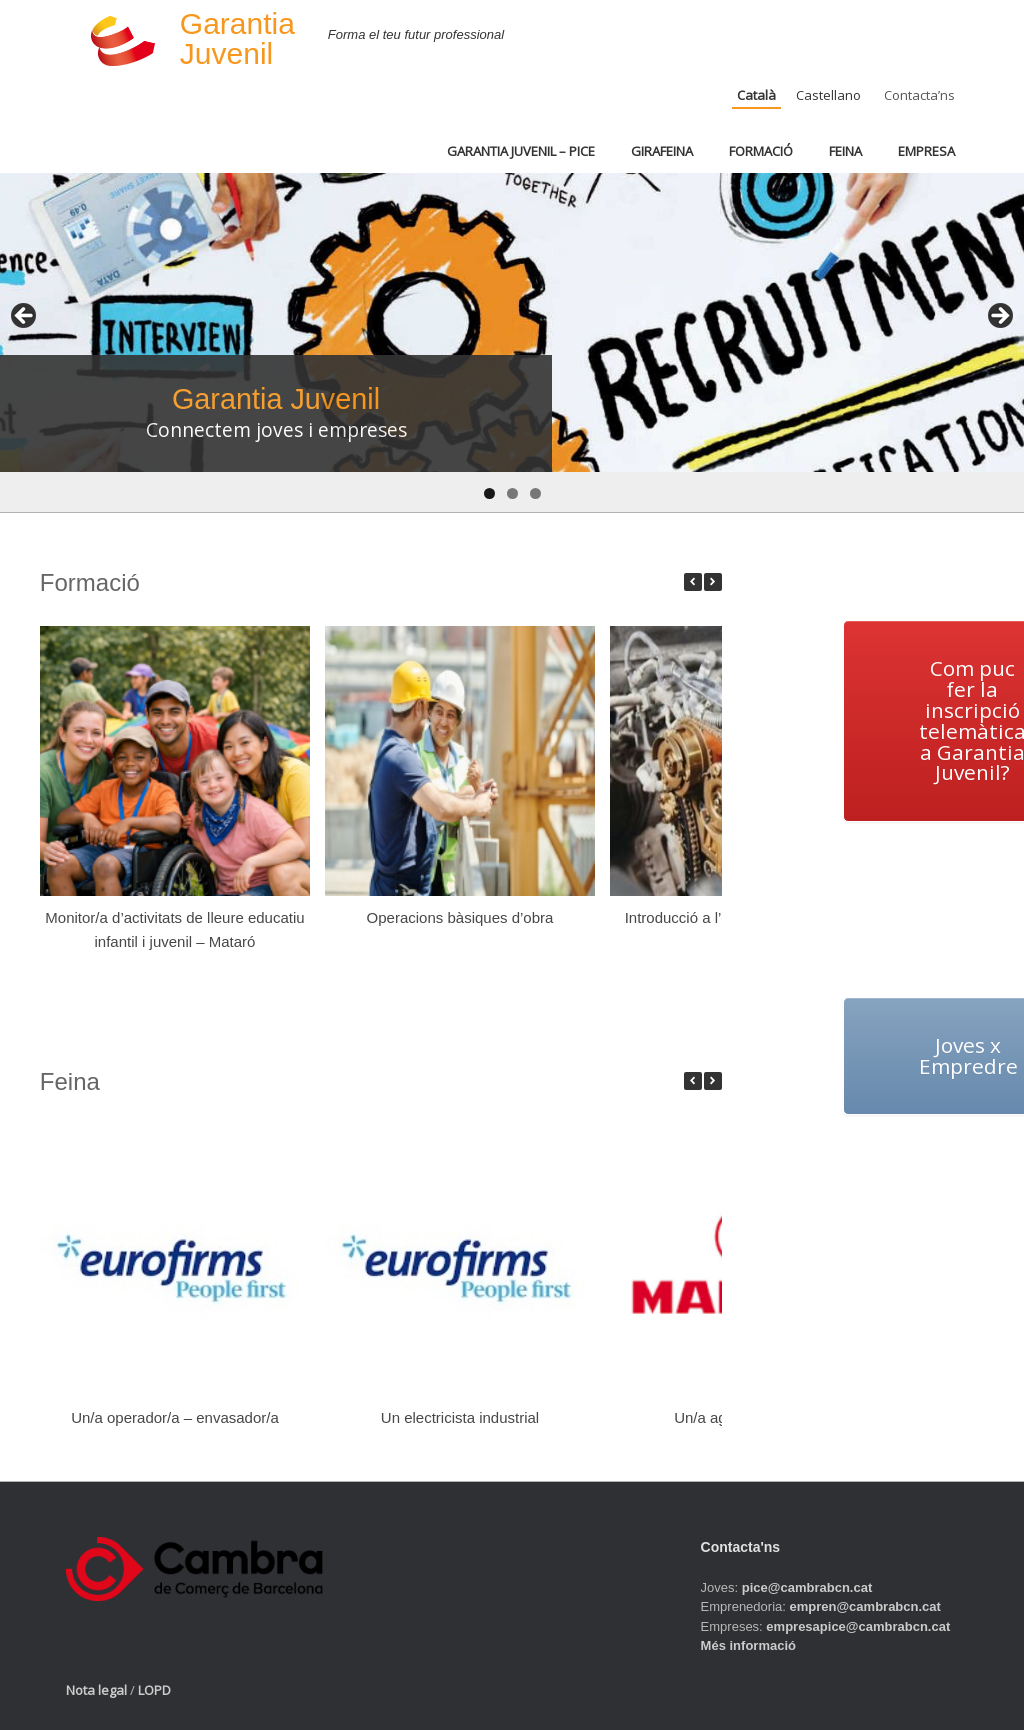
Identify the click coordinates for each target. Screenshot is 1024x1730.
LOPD (154, 1690)
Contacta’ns (919, 95)
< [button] (25, 317)
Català (756, 95)
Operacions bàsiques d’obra (459, 917)
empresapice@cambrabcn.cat (858, 1626)
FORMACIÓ (761, 151)
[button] (713, 582)
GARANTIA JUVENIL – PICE (521, 151)
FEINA (845, 151)
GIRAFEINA (662, 151)
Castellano (828, 95)
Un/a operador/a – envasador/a (175, 1417)
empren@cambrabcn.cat (864, 1606)
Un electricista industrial (460, 1417)
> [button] (999, 317)
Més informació (748, 1645)
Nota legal (96, 1690)
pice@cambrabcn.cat (807, 1587)
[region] (512, 342)
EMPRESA (926, 151)
